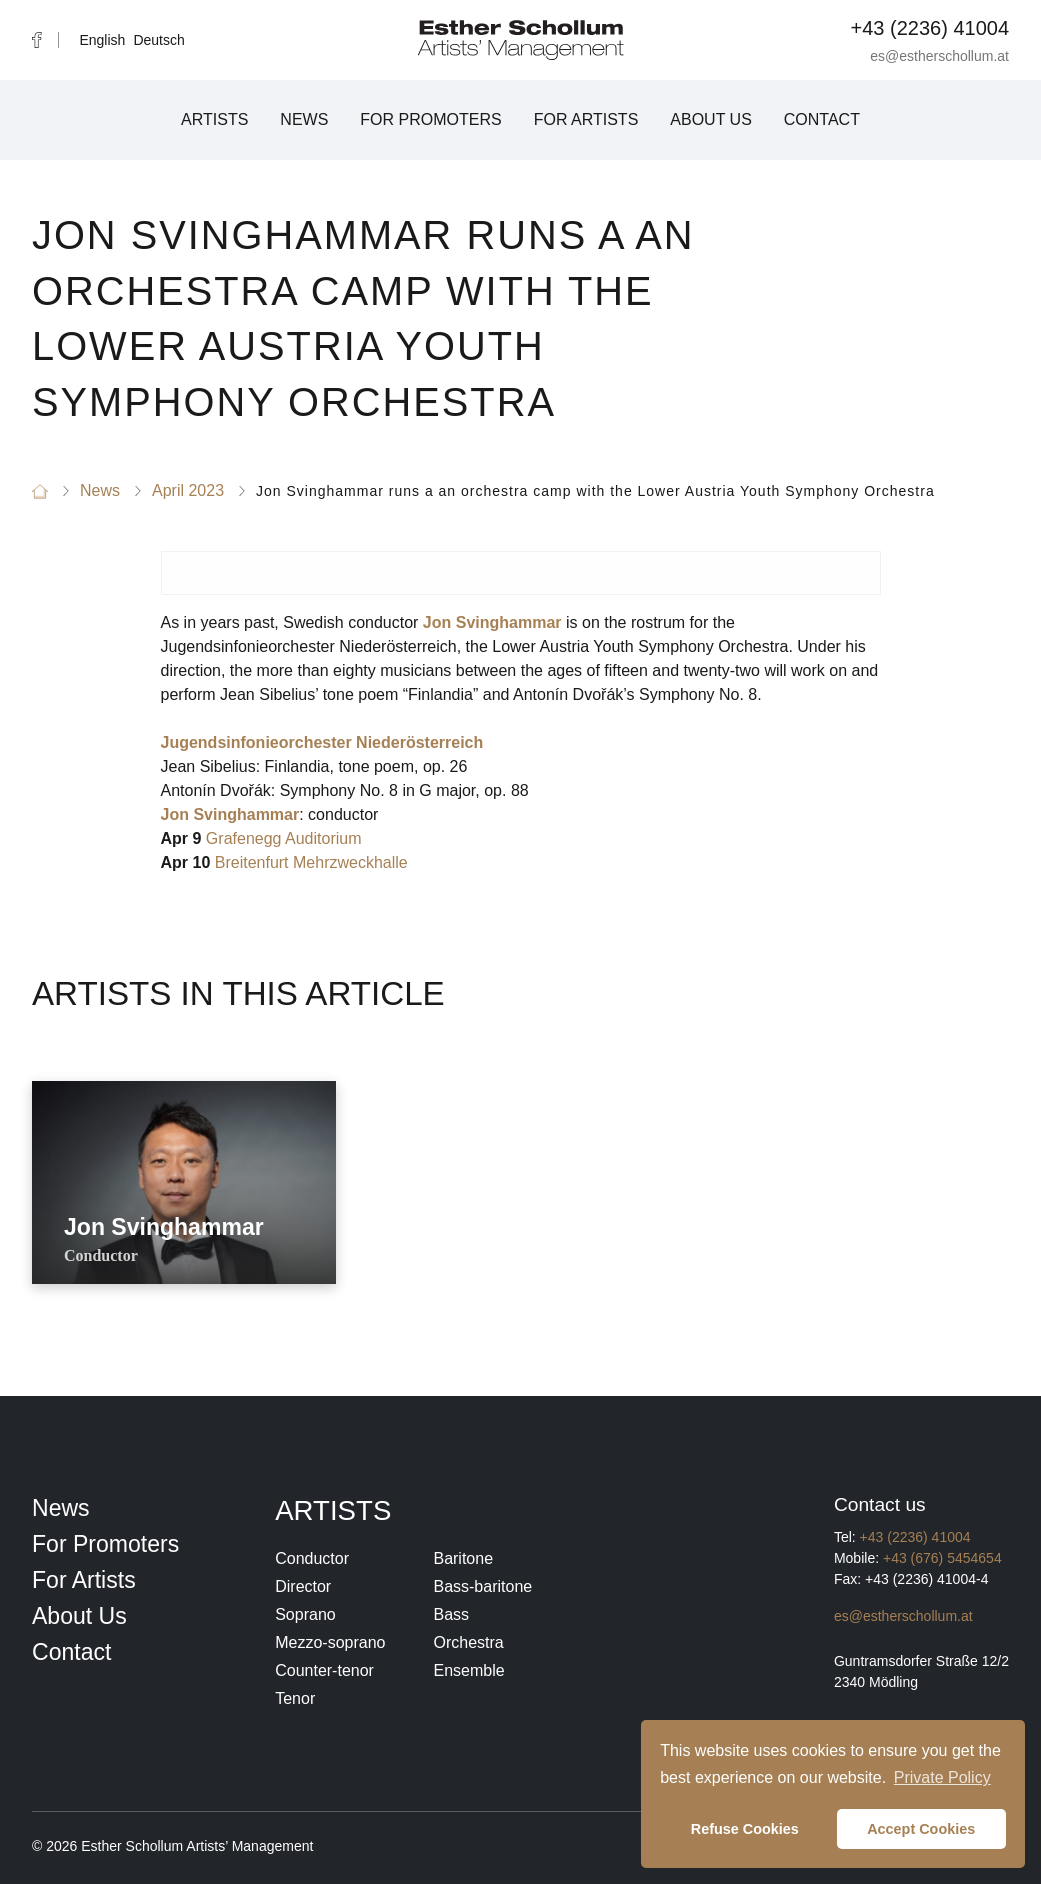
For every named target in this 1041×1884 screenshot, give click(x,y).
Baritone (463, 1558)
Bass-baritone (482, 1586)
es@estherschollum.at (939, 56)
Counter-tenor (324, 1670)
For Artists (586, 119)
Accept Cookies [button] (921, 1829)
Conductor (312, 1558)
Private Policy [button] (942, 1777)
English (102, 40)
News (304, 119)
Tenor (295, 1698)
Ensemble (468, 1670)
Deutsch (158, 40)
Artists (214, 119)
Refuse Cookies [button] (745, 1829)
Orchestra (468, 1642)
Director (303, 1586)
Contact (822, 119)
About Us (711, 119)
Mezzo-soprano (330, 1642)
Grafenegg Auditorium (284, 838)
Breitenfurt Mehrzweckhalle (311, 862)
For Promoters (430, 119)
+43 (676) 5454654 (942, 1558)
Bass (451, 1614)
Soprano (305, 1614)
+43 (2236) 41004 (930, 28)
